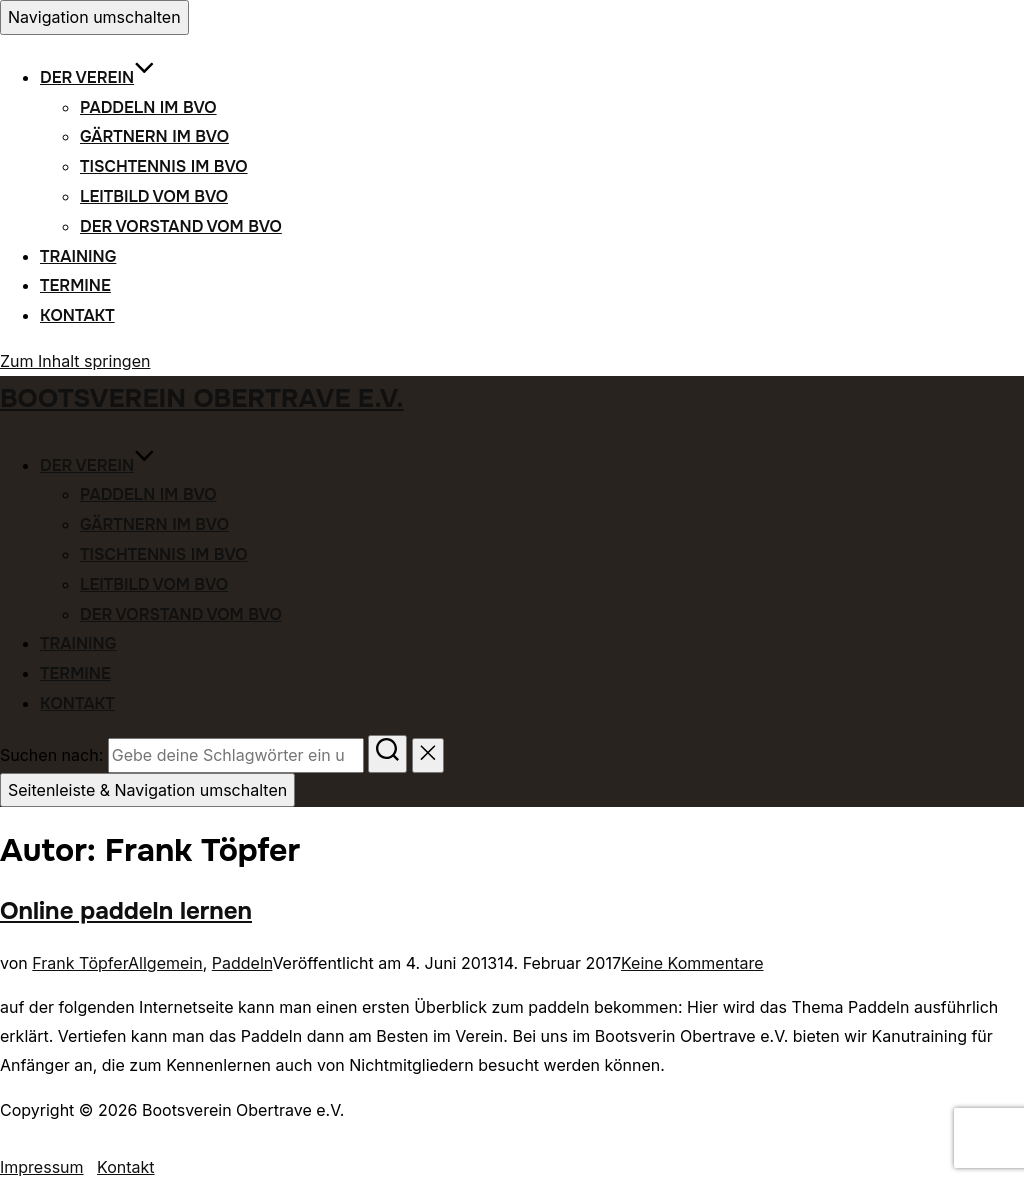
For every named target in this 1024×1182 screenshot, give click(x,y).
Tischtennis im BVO (164, 166)
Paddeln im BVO (148, 107)
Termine (75, 285)
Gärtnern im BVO (154, 136)
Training (78, 256)
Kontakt (77, 315)
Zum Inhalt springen (75, 361)
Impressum (42, 1167)
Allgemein (165, 963)
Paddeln (242, 963)
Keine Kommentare (692, 963)
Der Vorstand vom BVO (181, 226)
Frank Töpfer (80, 963)
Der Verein (97, 77)
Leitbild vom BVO (154, 196)
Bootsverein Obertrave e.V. (202, 398)
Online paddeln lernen (126, 911)
